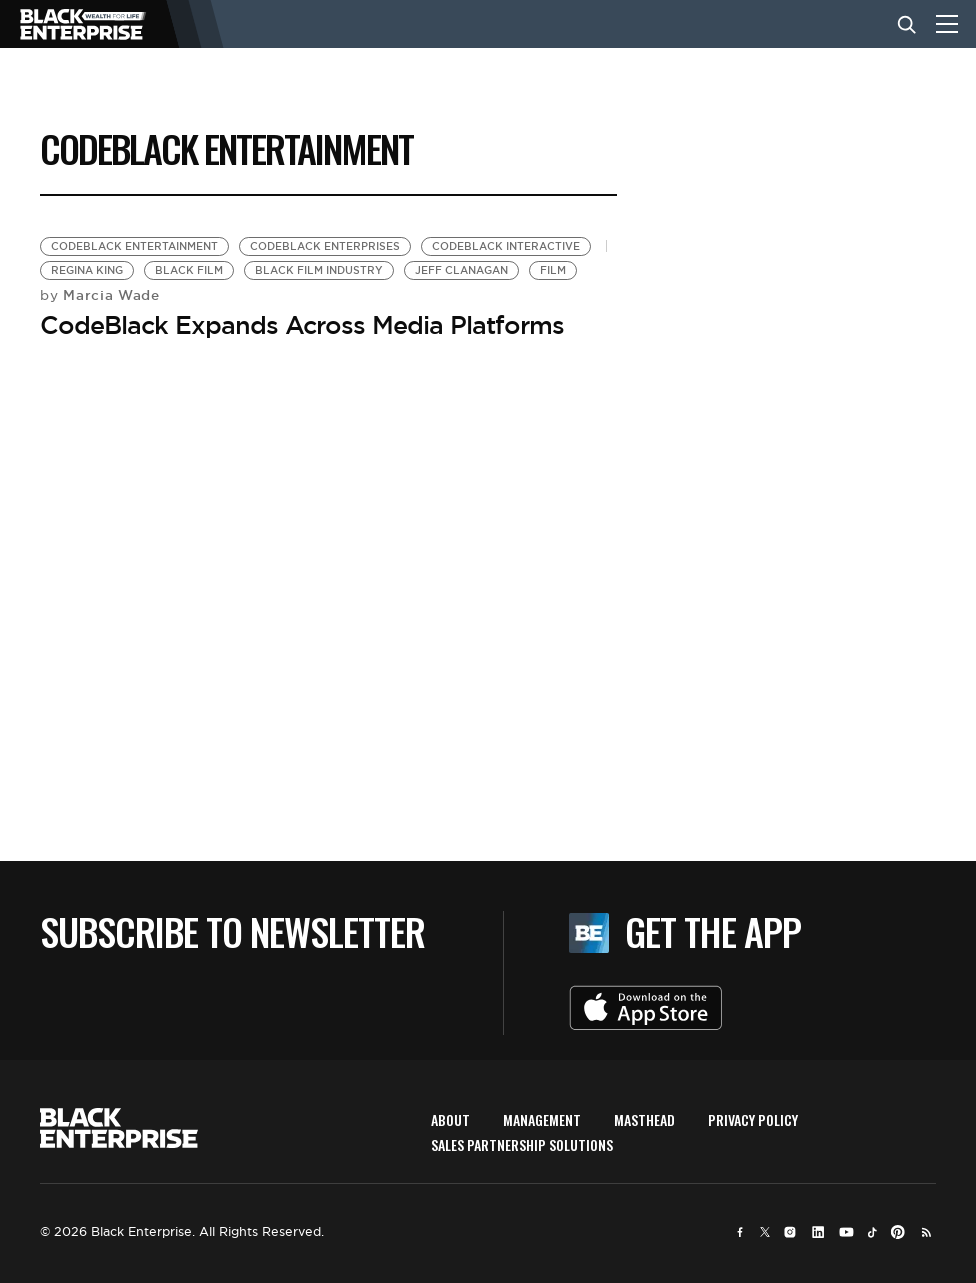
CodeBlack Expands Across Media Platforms (302, 325)
